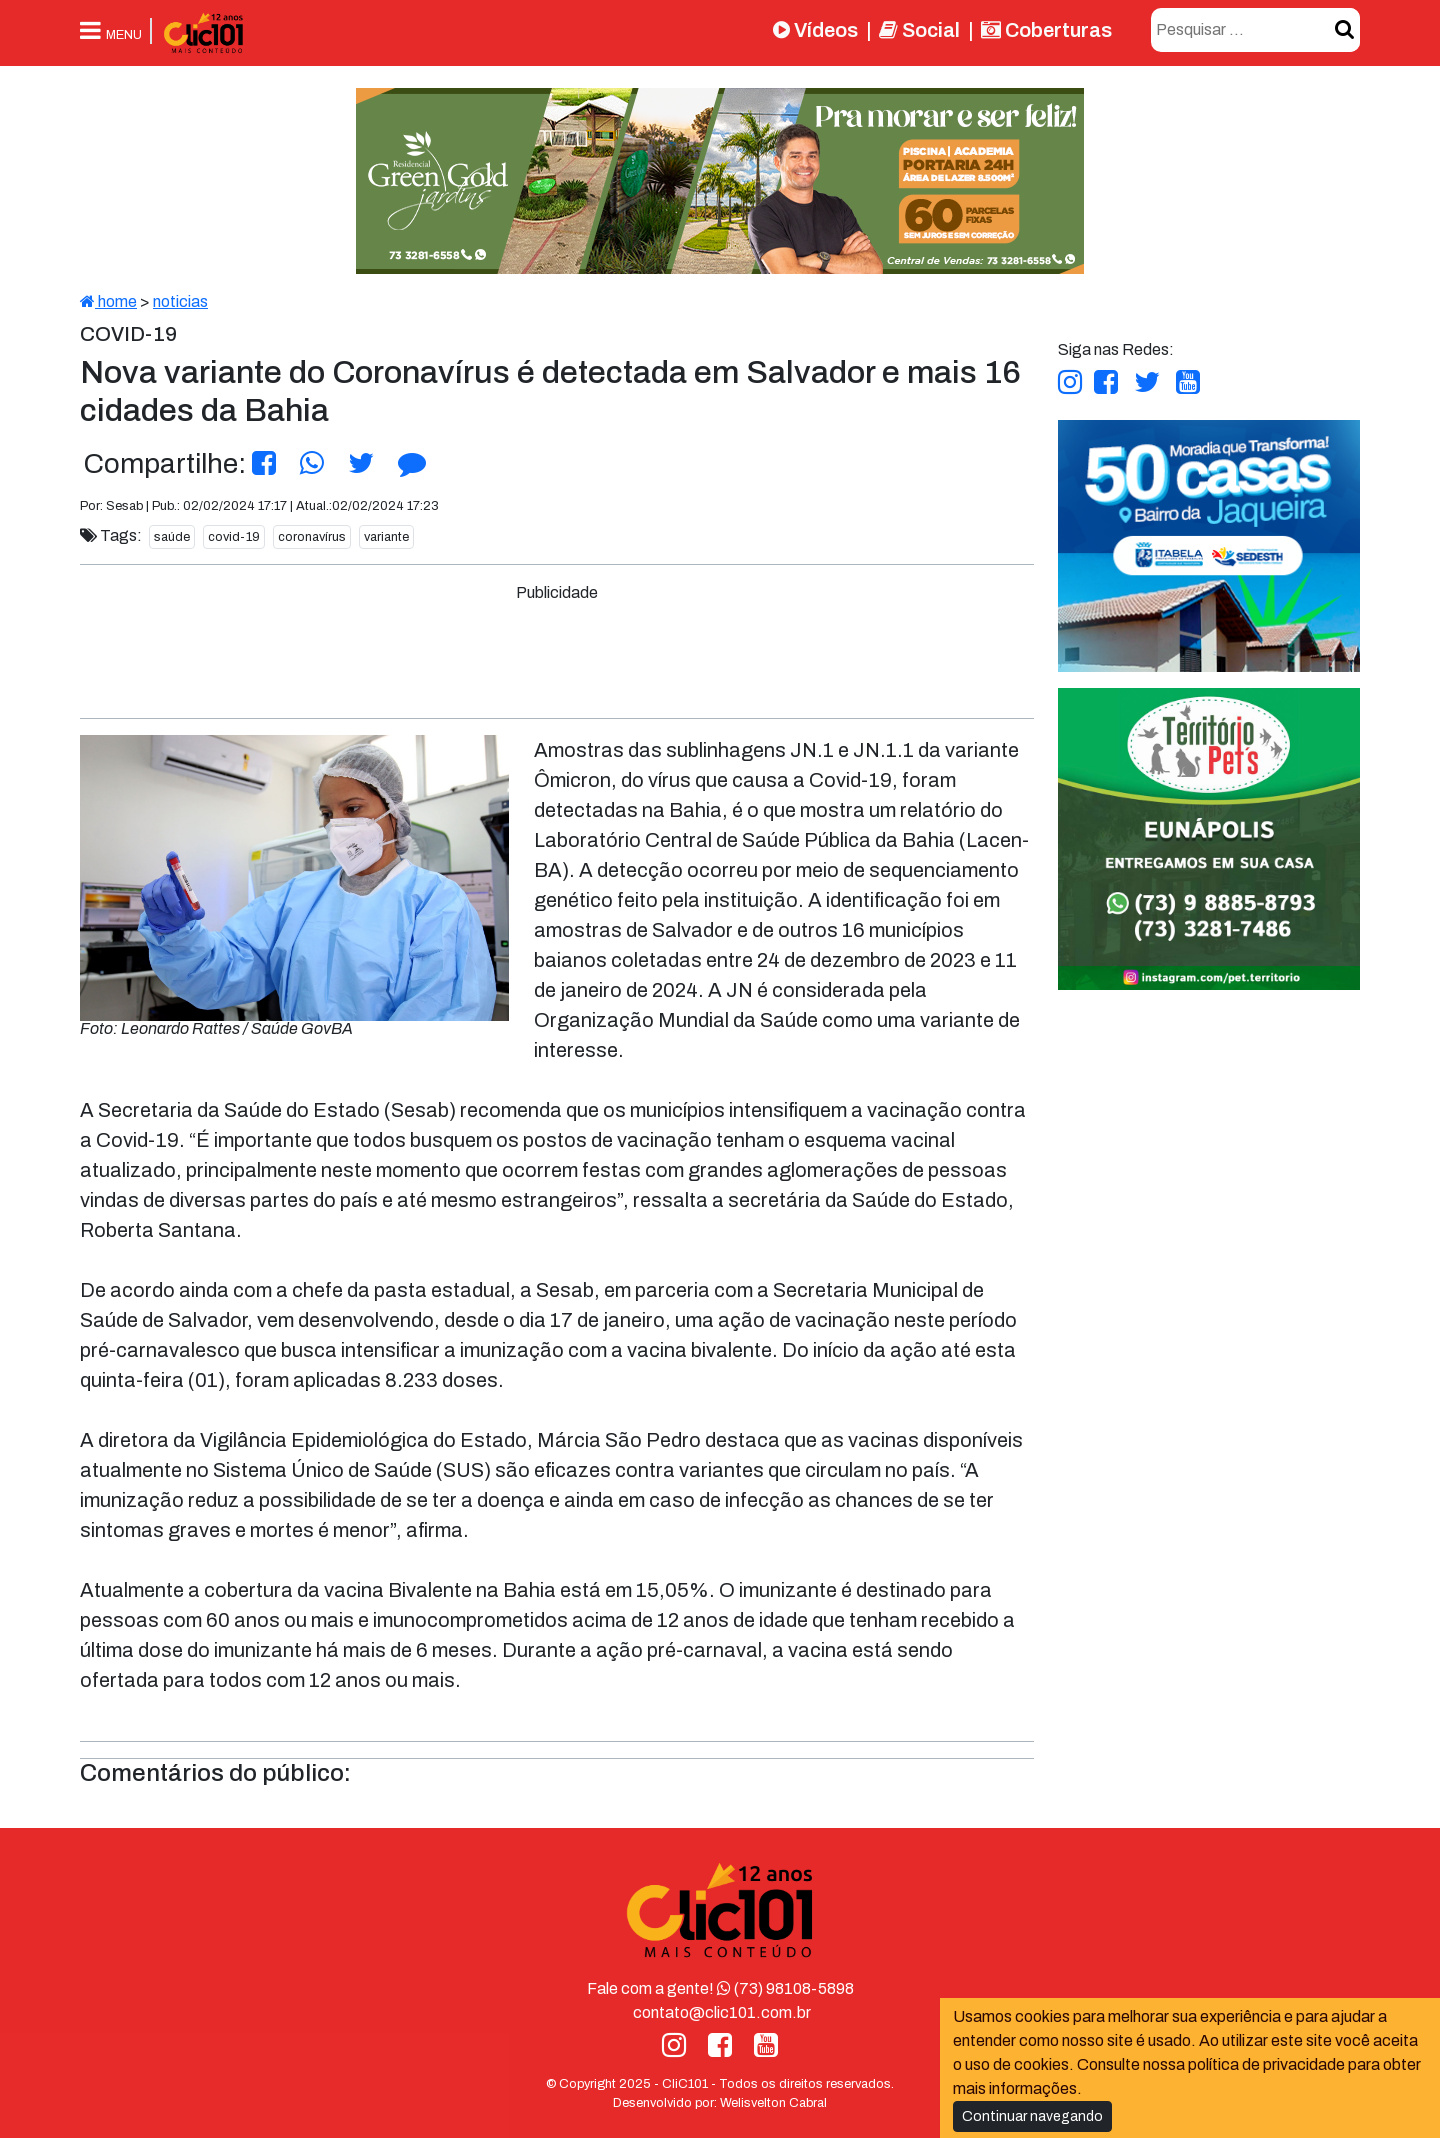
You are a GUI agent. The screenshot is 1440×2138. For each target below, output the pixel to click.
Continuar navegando (1032, 2116)
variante (386, 537)
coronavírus (312, 537)
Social (919, 30)
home (108, 301)
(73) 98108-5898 (785, 1988)
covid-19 (234, 537)
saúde (172, 537)
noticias (180, 301)
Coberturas (1046, 30)
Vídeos (815, 30)
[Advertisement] (557, 650)
